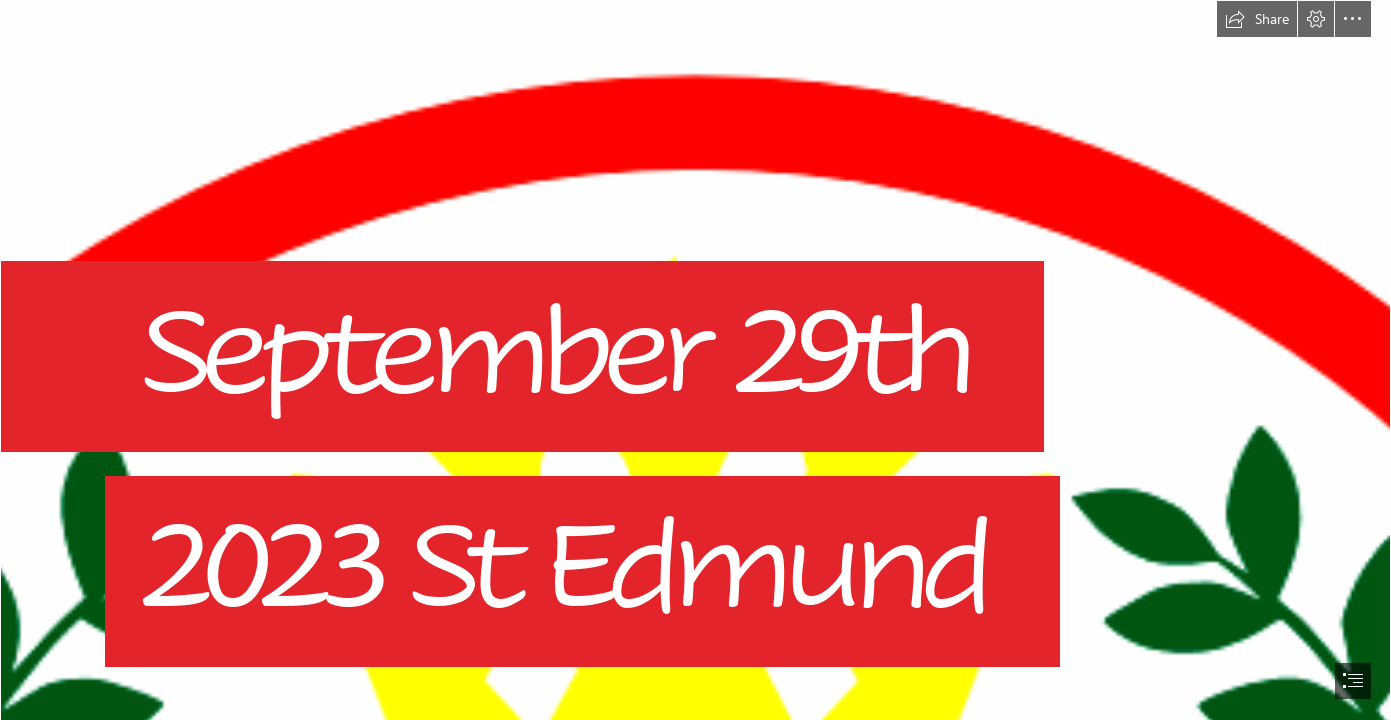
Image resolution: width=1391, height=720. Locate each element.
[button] (1257, 19)
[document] (695, 360)
